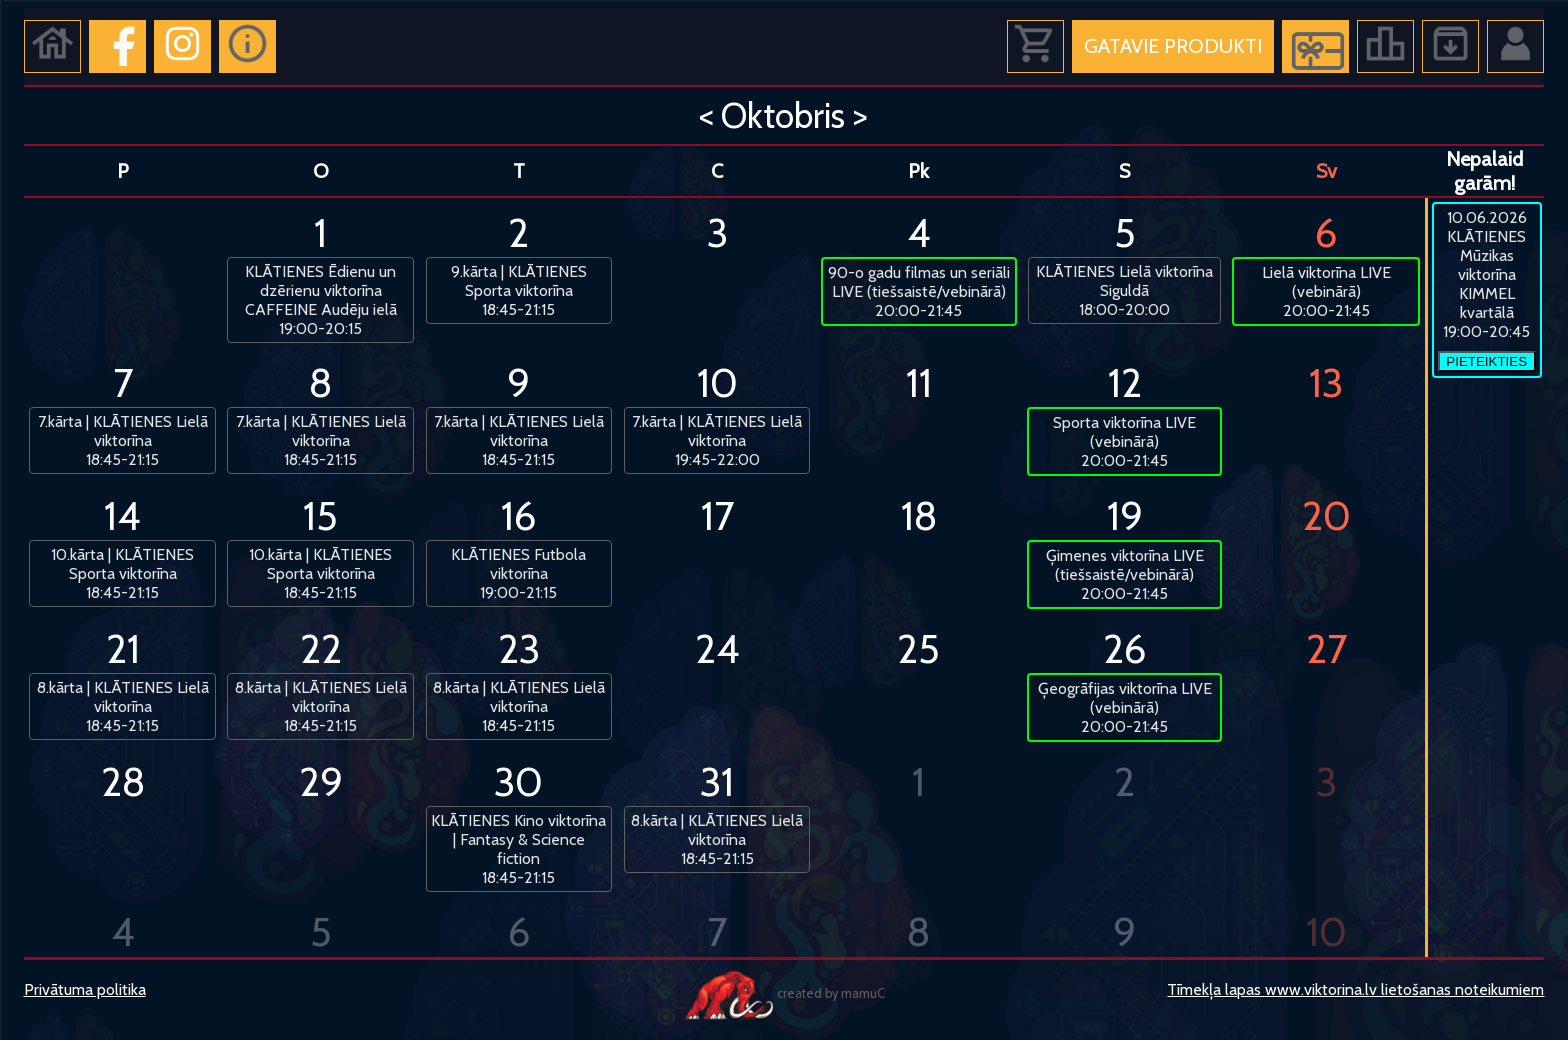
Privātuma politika (85, 989)
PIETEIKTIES (1486, 361)
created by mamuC (783, 993)
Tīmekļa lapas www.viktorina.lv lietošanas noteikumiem (1355, 989)
